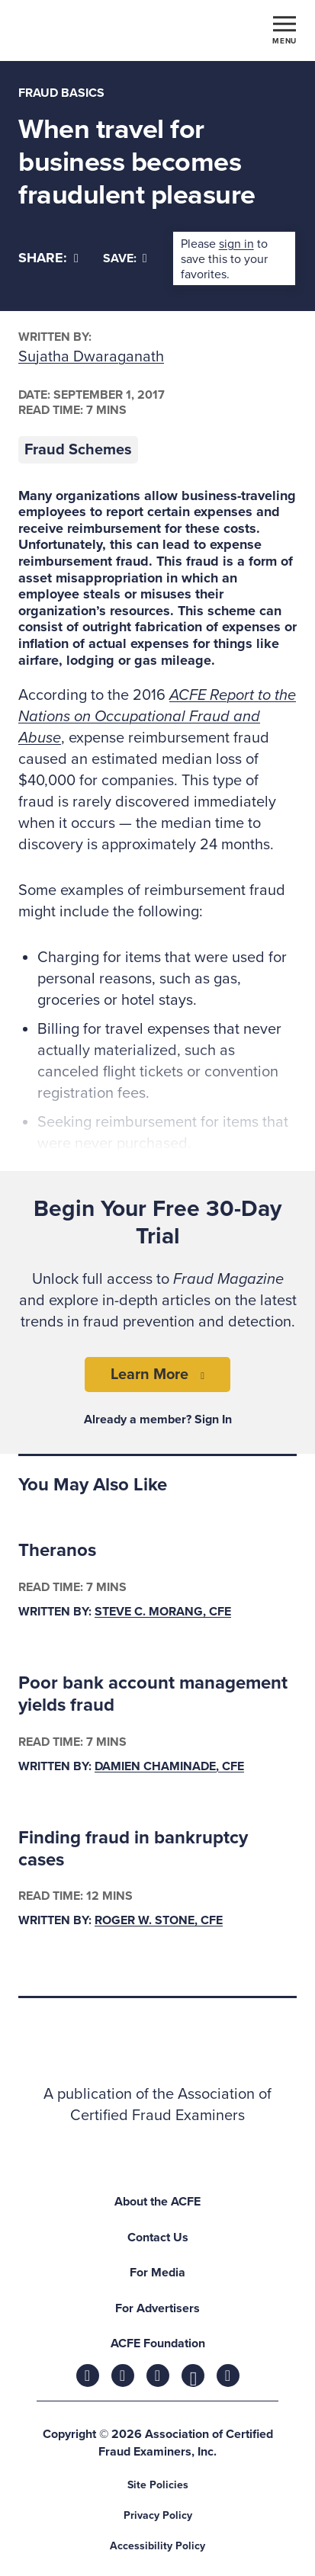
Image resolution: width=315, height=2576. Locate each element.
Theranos (57, 1550)
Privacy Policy (158, 2515)
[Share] (48, 258)
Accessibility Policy (157, 2545)
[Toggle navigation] (284, 29)
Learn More (149, 1374)
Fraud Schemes (78, 450)
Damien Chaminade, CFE (169, 1766)
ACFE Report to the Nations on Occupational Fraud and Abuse (157, 716)
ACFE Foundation (158, 2343)
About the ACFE (157, 2201)
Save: (125, 258)
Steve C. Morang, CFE (163, 1611)
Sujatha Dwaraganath (91, 357)
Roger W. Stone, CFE (159, 1920)
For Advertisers (157, 2308)
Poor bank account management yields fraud (153, 1694)
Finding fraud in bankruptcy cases (133, 1849)
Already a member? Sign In (158, 1419)
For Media (157, 2272)
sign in (236, 244)
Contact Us (157, 2237)
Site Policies (157, 2484)
